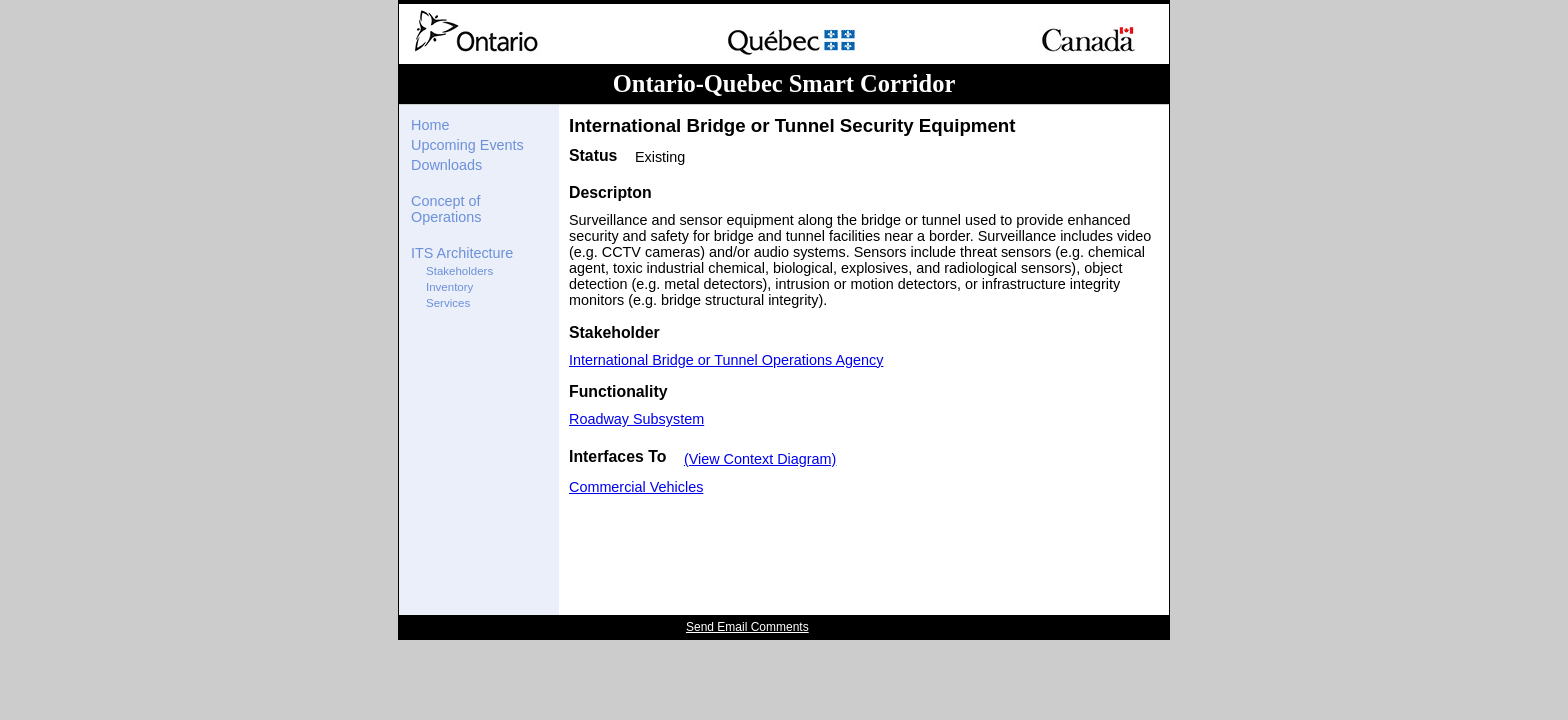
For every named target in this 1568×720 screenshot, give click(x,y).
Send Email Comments (747, 627)
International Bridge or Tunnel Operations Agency (726, 360)
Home (430, 125)
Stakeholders (459, 271)
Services (448, 303)
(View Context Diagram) (760, 459)
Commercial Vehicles (636, 487)
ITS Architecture (462, 253)
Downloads (446, 165)
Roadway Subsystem (636, 419)
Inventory (449, 287)
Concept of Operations (446, 209)
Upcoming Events (467, 145)
